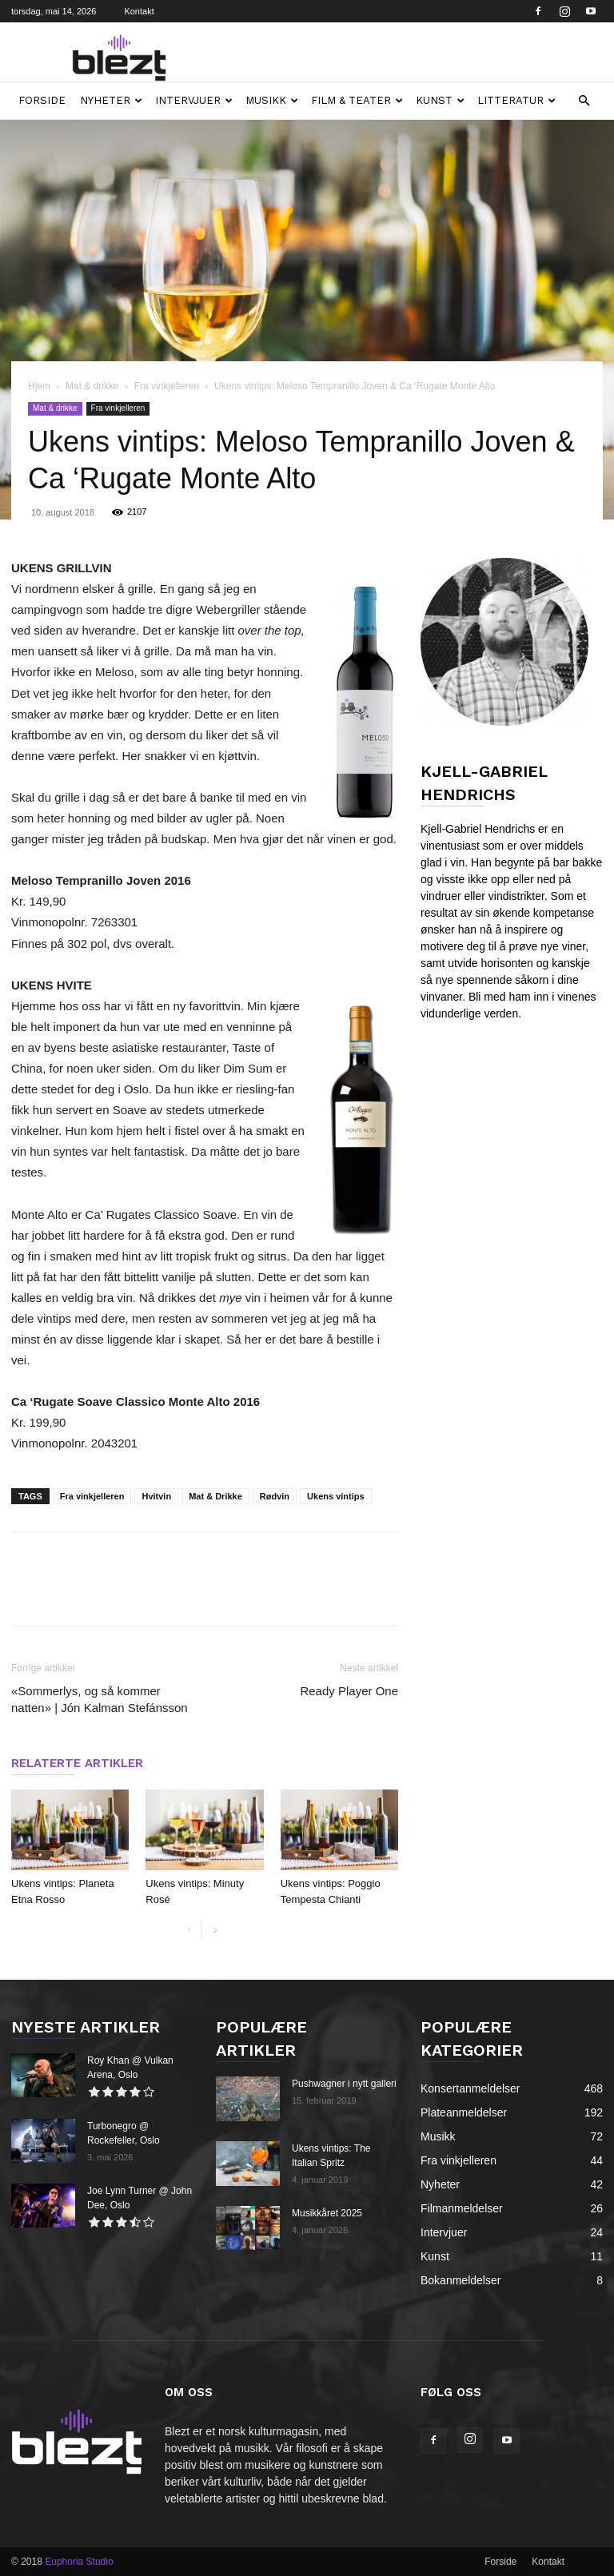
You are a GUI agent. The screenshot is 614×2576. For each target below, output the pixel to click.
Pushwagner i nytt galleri (344, 2083)
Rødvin (274, 1496)
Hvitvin (156, 1496)
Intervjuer (194, 100)
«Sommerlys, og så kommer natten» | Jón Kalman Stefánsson (99, 1699)
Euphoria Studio (79, 2561)
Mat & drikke (92, 386)
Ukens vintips (336, 1496)
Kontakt (139, 11)
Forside (42, 100)
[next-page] (215, 1931)
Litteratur (516, 100)
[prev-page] (189, 1931)
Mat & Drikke (215, 1496)
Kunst (440, 100)
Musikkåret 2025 (327, 2213)
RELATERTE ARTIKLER (77, 1763)
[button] (583, 101)
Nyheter (111, 100)
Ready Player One (349, 1691)
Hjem (39, 386)
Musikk (271, 100)
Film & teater (357, 100)
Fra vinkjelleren (166, 386)
